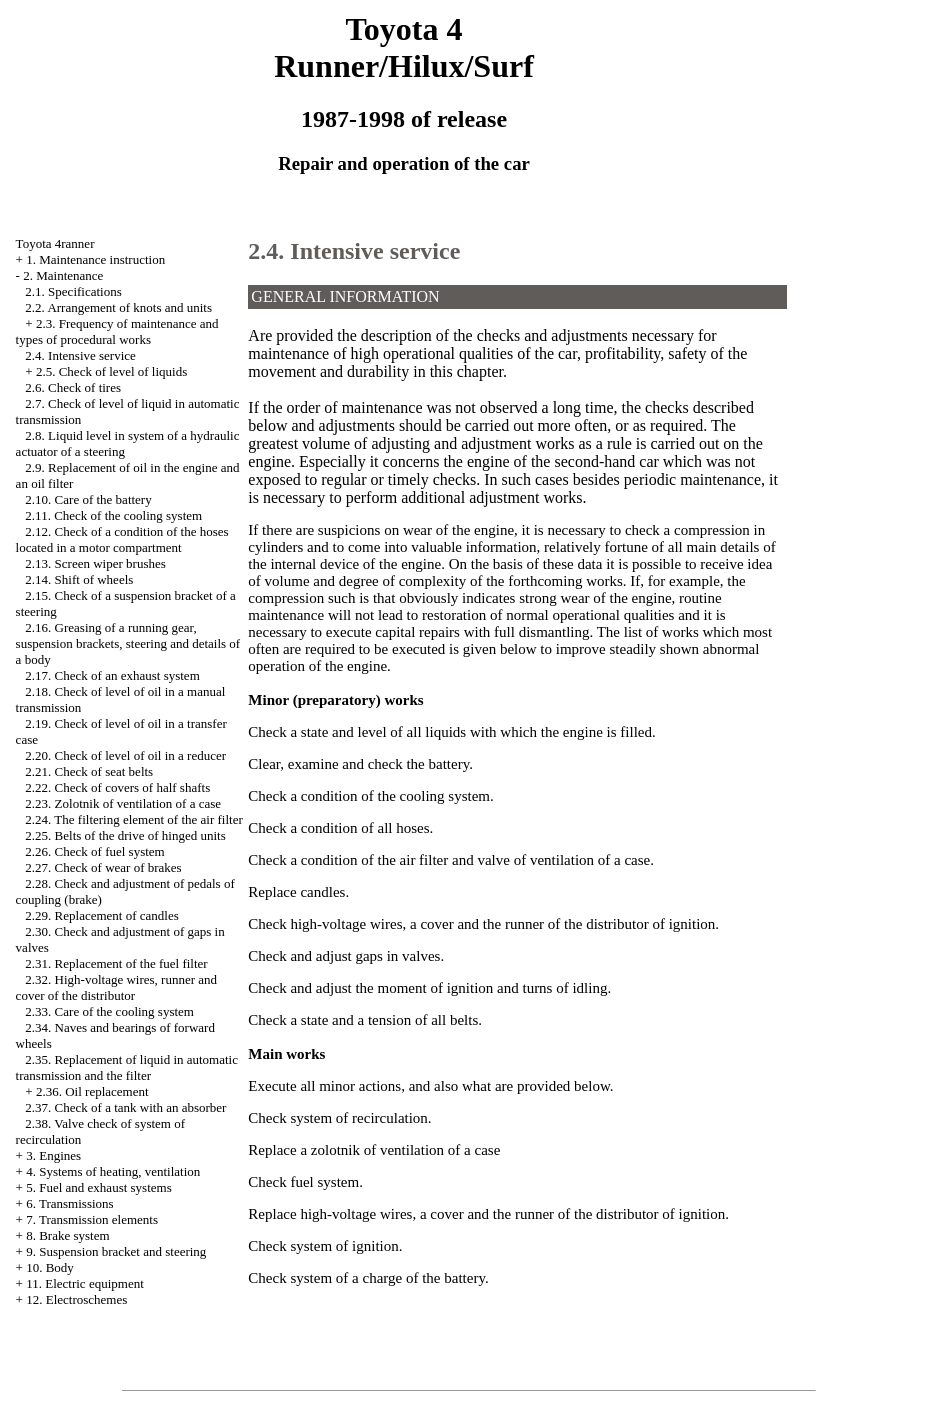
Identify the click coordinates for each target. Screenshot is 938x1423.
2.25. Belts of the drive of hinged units (125, 835)
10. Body (50, 1267)
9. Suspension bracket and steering (116, 1251)
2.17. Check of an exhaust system (112, 675)
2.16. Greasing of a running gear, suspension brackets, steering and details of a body (128, 643)
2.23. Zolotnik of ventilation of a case (123, 803)
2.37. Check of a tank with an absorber (125, 1107)
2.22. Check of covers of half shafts (117, 787)
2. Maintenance (63, 275)
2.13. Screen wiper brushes (95, 563)
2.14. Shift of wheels (79, 579)
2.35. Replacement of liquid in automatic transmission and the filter (127, 1067)
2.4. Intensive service (80, 355)
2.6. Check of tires (73, 387)
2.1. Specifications (73, 291)
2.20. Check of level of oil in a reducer (125, 755)
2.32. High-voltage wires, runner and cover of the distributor (116, 987)
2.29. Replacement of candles (101, 915)
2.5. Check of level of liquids (111, 371)
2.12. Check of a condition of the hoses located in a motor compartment (122, 539)
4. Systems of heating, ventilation (113, 1171)
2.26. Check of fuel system (94, 851)
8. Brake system (67, 1235)
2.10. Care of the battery (88, 499)
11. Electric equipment (85, 1283)
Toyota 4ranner (55, 243)
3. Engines (53, 1155)
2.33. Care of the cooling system (109, 1011)
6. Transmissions (69, 1203)
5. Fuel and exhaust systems (99, 1187)
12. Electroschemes (76, 1299)
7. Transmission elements (92, 1219)
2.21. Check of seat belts (89, 771)
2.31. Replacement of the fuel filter (116, 963)
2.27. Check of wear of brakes (103, 867)
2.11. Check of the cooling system (113, 515)
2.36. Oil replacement (92, 1091)
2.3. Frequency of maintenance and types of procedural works (117, 331)
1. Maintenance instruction (95, 259)
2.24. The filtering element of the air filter (133, 819)
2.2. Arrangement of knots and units (118, 307)
